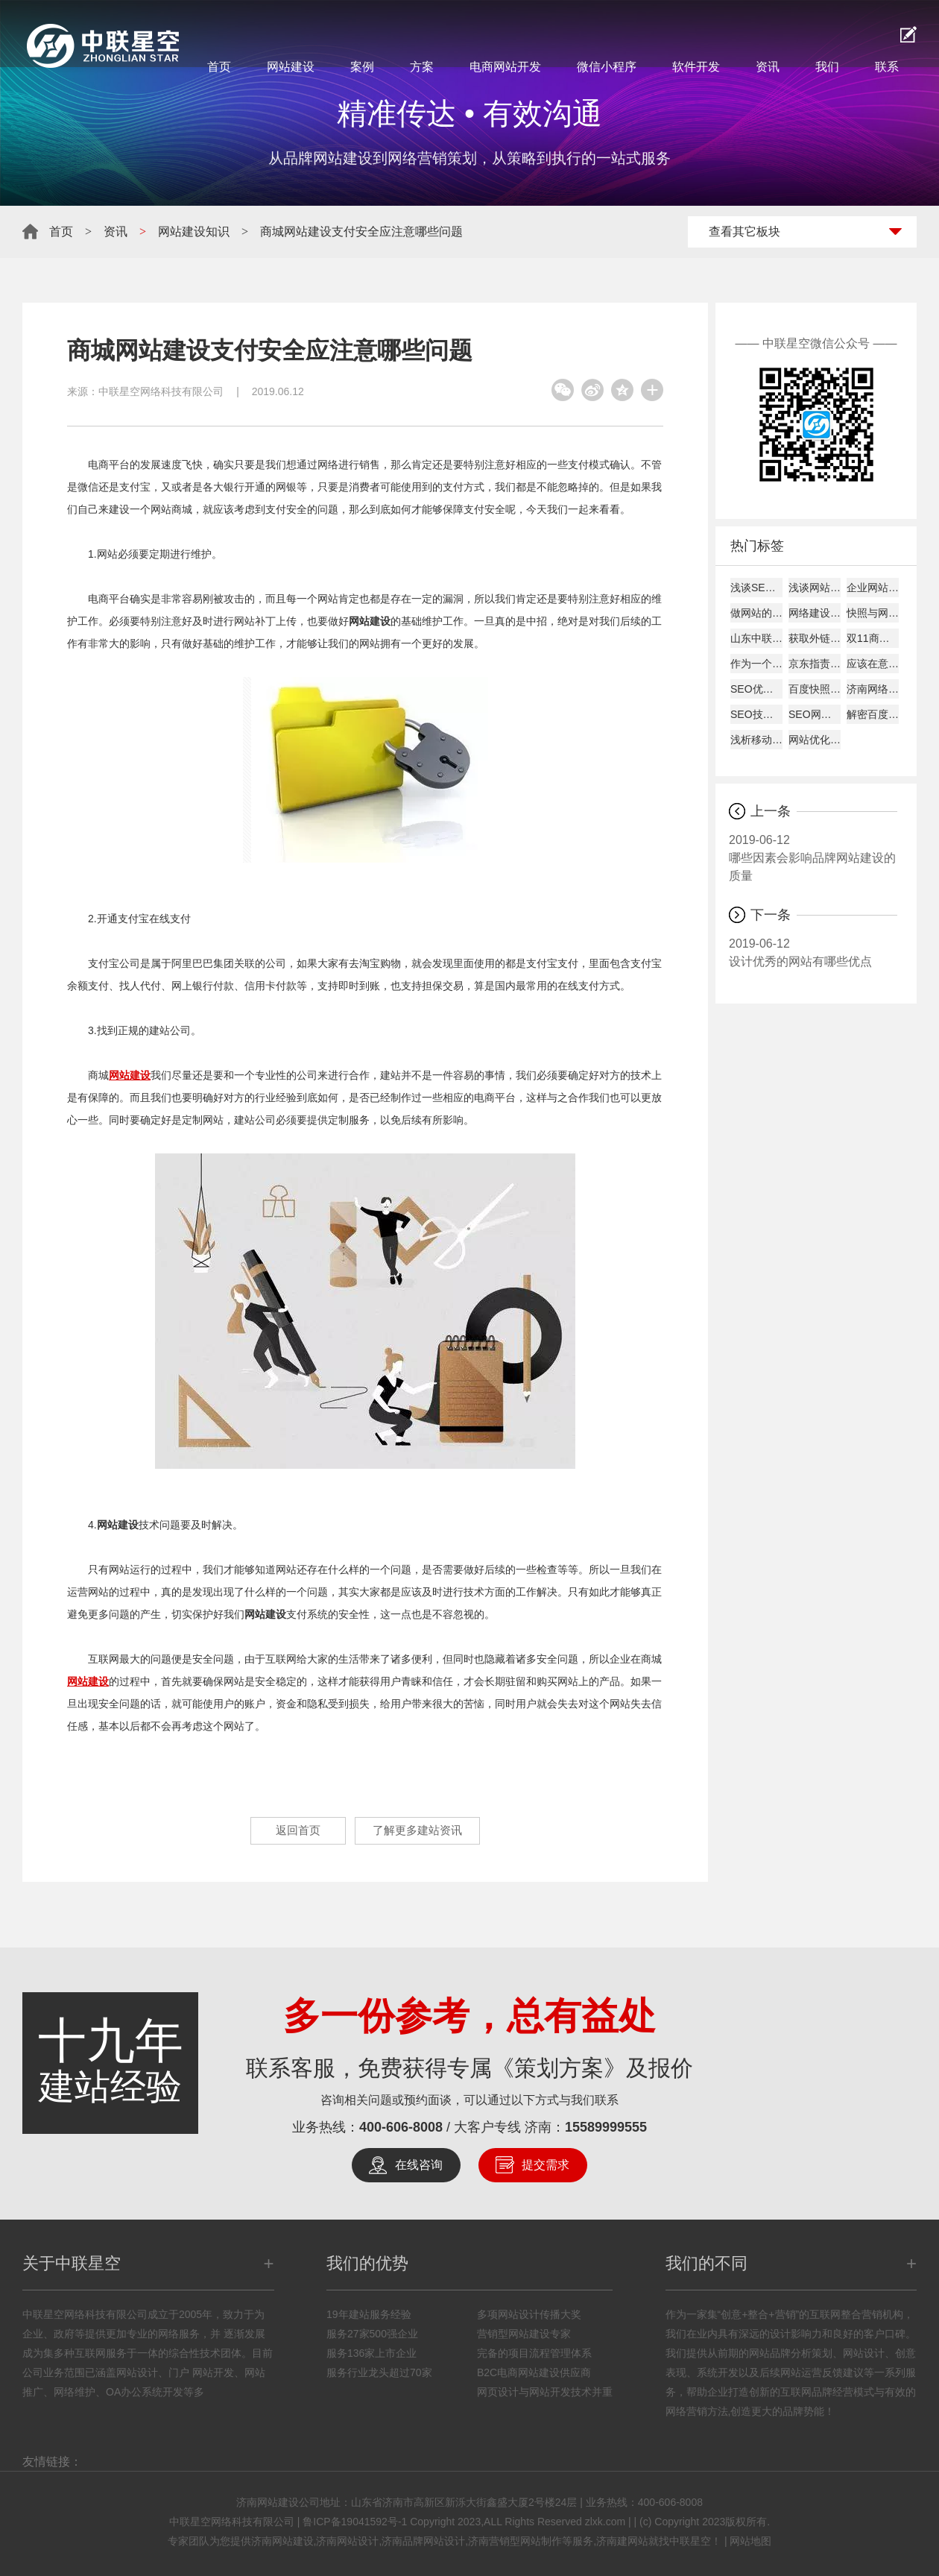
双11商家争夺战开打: (873, 638)
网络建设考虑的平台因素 (814, 613)
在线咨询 (419, 2164)
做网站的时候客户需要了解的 (756, 613)
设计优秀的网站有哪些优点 (813, 951)
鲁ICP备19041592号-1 (355, 2522)
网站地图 (750, 2541)
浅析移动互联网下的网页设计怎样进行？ (756, 740)
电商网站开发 (505, 66)
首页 (219, 66)
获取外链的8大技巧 (814, 638)
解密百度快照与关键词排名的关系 (873, 714)
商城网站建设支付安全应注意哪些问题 (361, 231)
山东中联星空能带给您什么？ (756, 638)
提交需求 (545, 2164)
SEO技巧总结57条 (756, 714)
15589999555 (606, 2127)
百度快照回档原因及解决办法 (814, 689)
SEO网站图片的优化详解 (814, 714)
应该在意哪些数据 (873, 664)
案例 (362, 66)
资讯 (768, 66)
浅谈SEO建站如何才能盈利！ (756, 587)
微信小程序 (606, 66)
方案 (422, 66)
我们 (827, 66)
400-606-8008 (401, 2127)
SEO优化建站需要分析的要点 (756, 689)
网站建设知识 (194, 231)
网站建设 (290, 66)
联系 (887, 66)
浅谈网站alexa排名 (814, 587)
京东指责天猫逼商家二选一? (814, 664)
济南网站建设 (282, 2541)
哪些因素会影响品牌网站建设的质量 (813, 856)
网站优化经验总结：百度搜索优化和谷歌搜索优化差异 (814, 740)
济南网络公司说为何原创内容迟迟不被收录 (873, 689)
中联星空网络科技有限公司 (161, 391)
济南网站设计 (347, 2541)
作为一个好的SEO (756, 664)
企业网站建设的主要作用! (873, 587)
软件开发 (696, 66)
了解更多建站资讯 (425, 1830)
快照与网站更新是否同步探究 (873, 613)
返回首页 (287, 1830)
